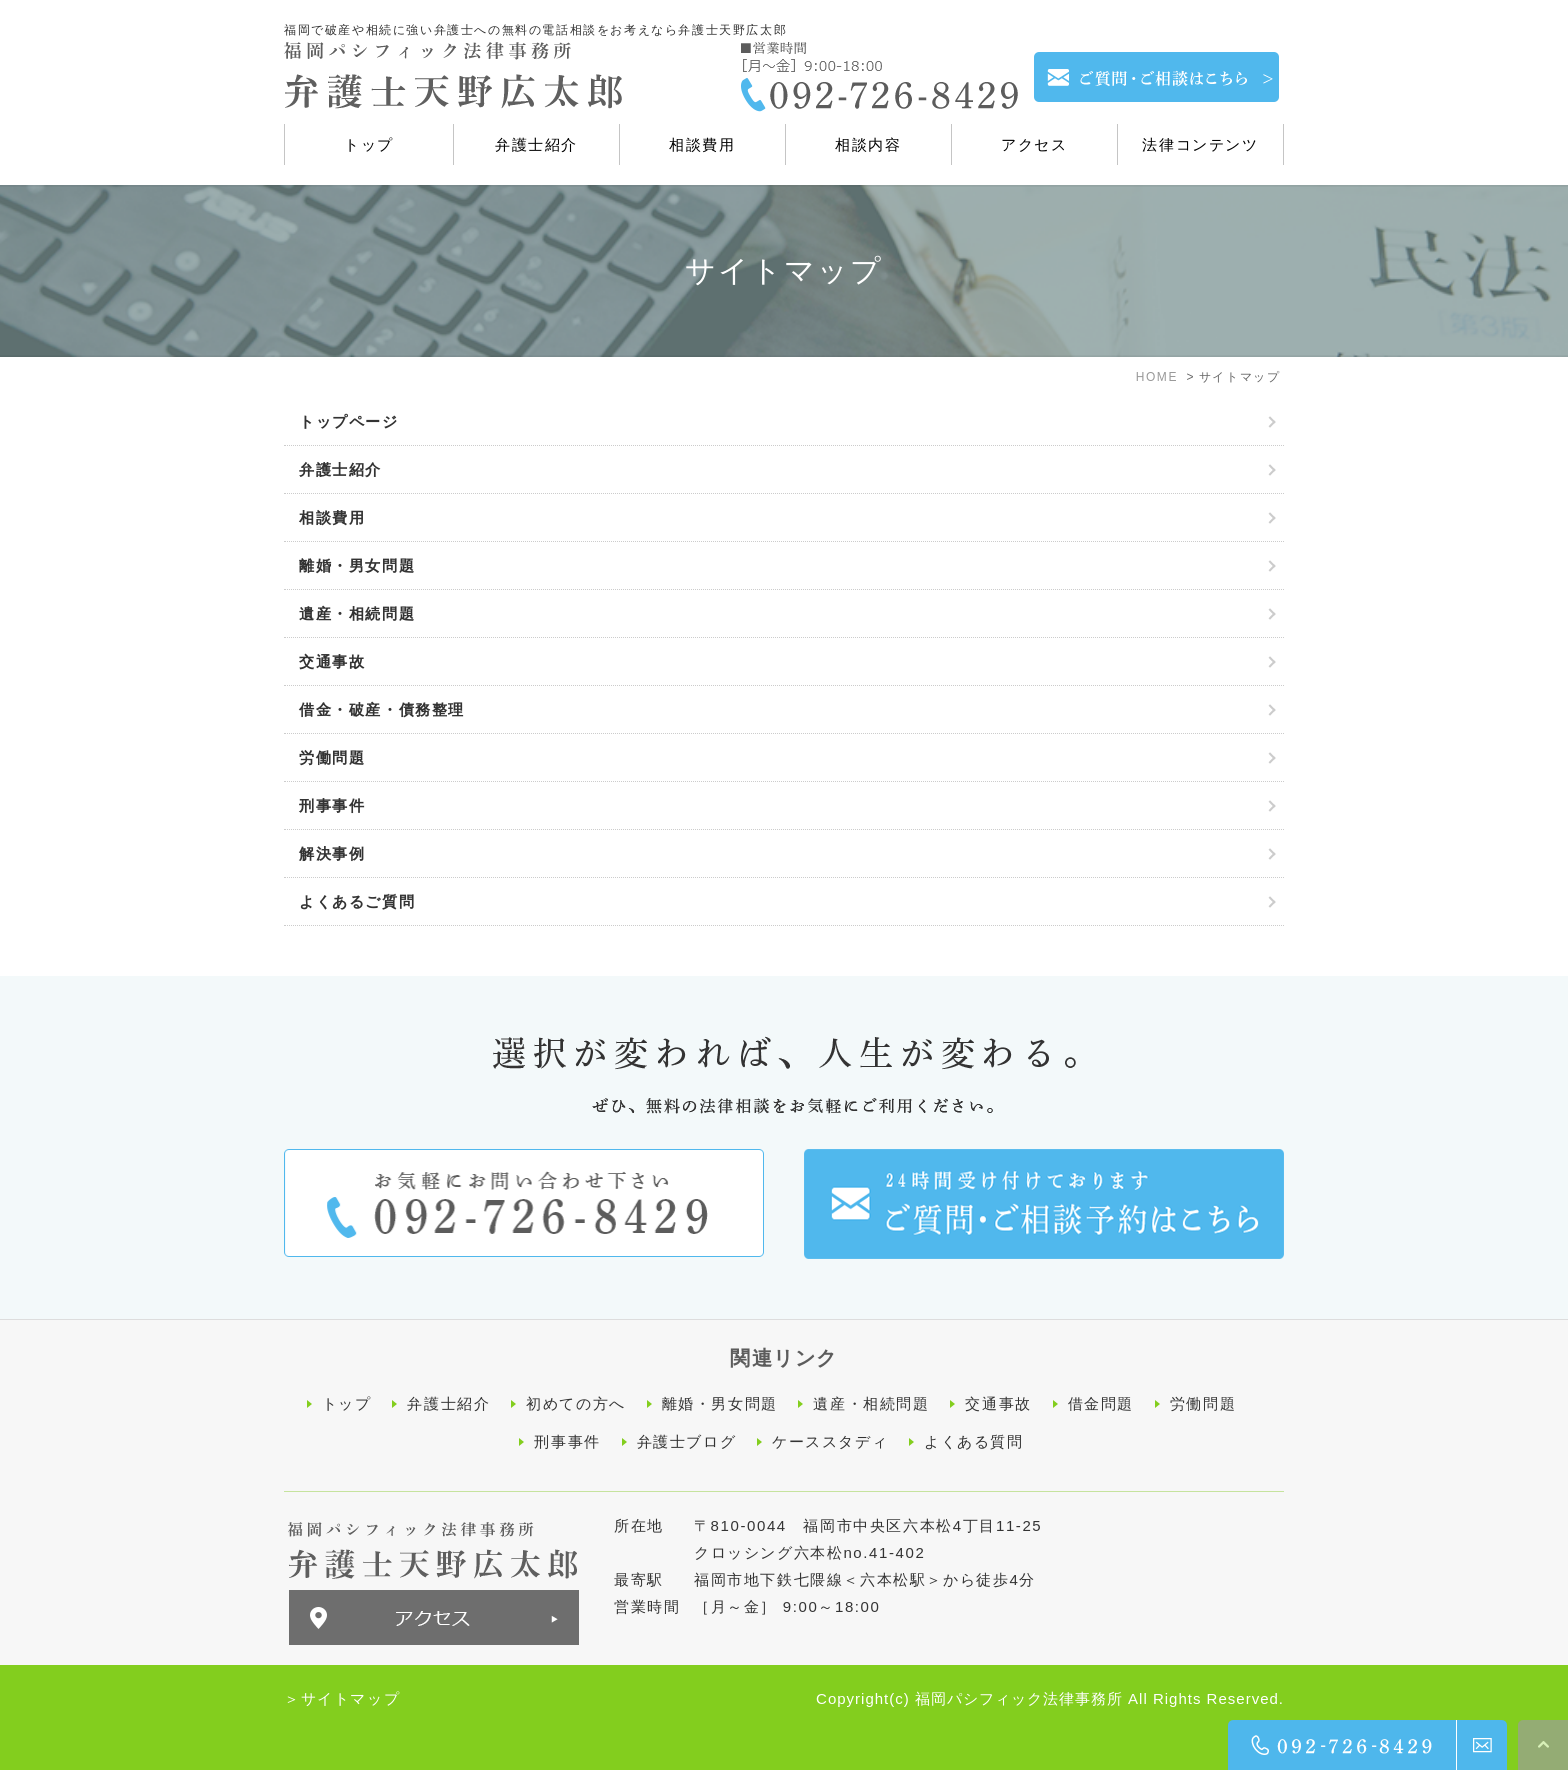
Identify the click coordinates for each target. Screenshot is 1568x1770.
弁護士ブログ (687, 1440)
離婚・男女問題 (357, 565)
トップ (347, 1403)
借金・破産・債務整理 (382, 709)
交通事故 (332, 661)
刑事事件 (332, 805)
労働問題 (332, 757)
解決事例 (332, 853)
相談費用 (332, 517)
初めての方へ (576, 1403)
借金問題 (1101, 1403)
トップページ (349, 421)
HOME (1157, 377)
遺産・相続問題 (357, 613)
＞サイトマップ (342, 1696)
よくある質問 (974, 1440)
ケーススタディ (830, 1440)
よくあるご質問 (357, 901)
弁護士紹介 (340, 469)
